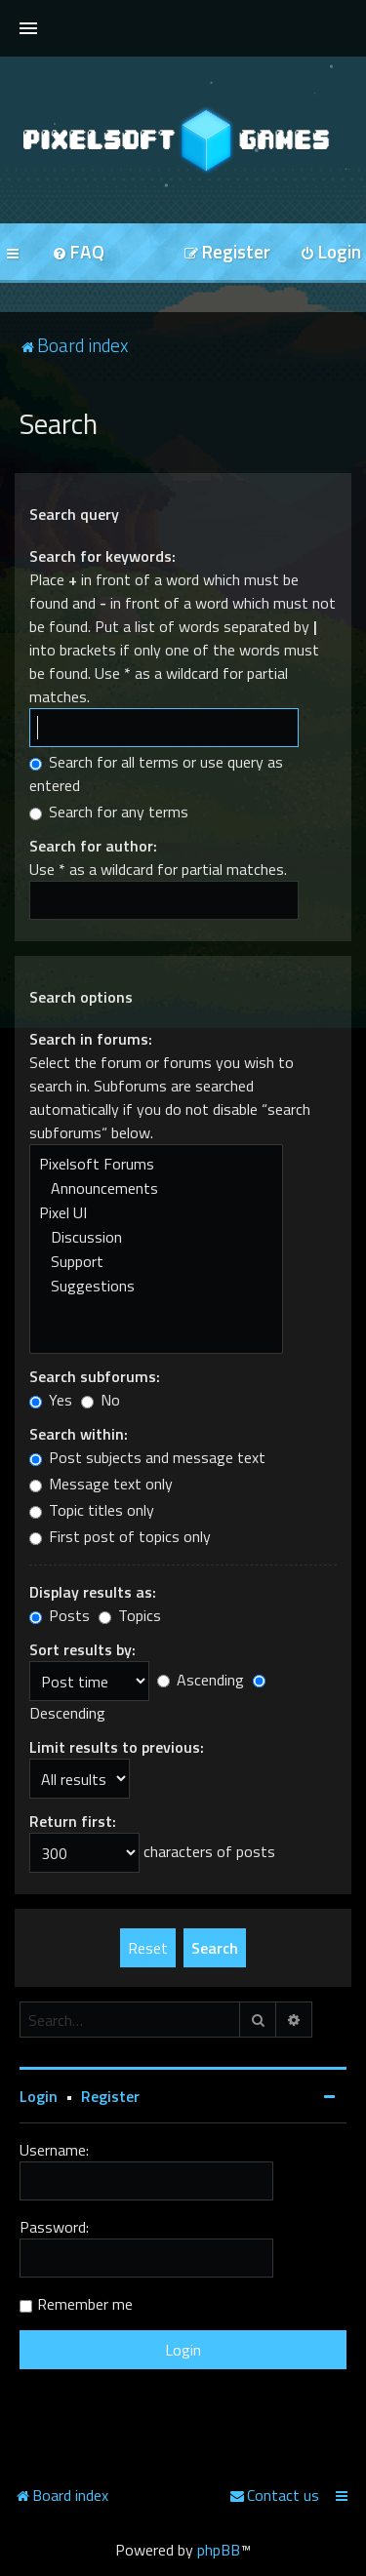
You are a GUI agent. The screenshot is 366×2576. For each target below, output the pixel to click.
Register (110, 2096)
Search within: (78, 1434)
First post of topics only (120, 1536)
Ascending (200, 1679)
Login (39, 2096)
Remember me (85, 2304)
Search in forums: (90, 1038)
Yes (50, 1399)
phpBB (218, 2549)
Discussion (156, 1237)
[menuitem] (78, 253)
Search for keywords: (102, 556)
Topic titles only (91, 1510)
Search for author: (93, 845)
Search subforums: (94, 1376)
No (100, 1399)
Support (156, 1261)
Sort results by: (82, 1649)
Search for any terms (108, 811)
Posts (59, 1615)
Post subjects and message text (147, 1457)
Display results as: (92, 1592)
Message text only (101, 1483)
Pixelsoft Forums (156, 1164)
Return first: (72, 1821)
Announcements (156, 1188)
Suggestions (156, 1286)
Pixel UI (156, 1213)
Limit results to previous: (116, 1747)
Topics (130, 1615)
